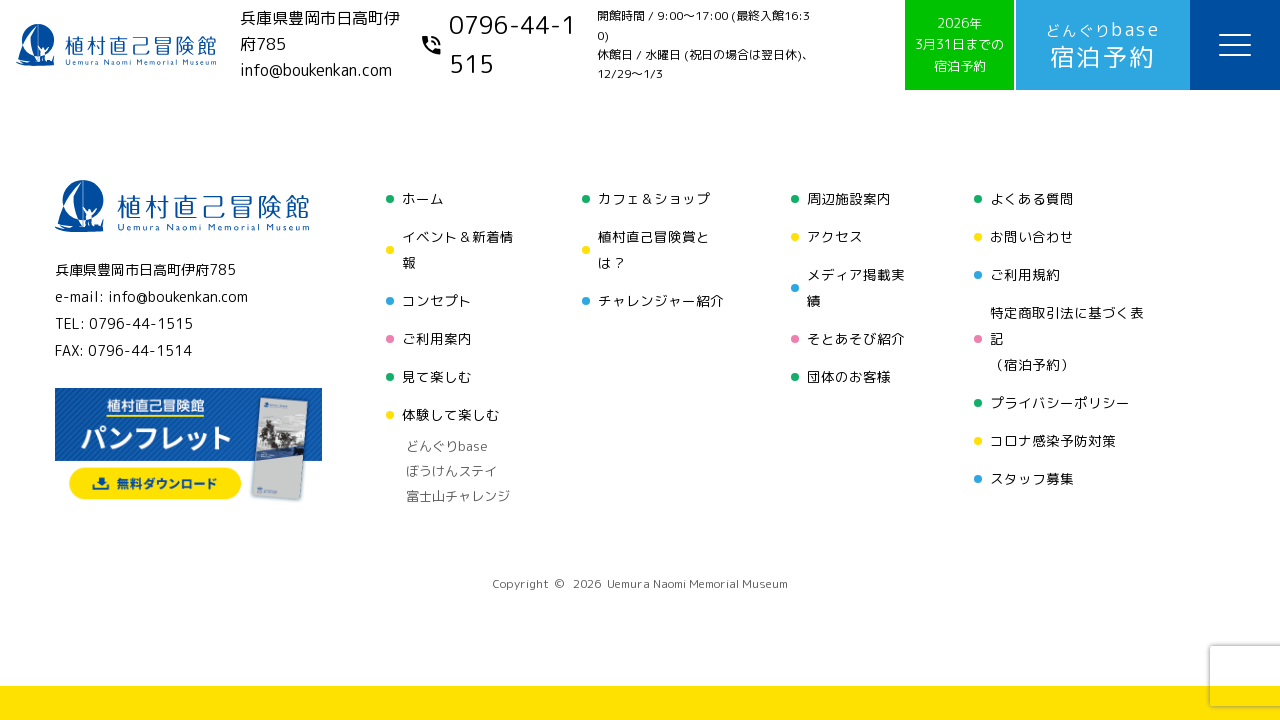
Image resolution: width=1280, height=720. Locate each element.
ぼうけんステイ (451, 471)
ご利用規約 (1025, 274)
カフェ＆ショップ (654, 198)
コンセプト (437, 300)
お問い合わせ (1032, 236)
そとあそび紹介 (856, 338)
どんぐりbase (447, 446)
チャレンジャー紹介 (661, 300)
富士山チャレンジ (458, 496)
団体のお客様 (849, 376)
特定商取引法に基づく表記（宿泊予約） (1067, 338)
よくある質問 (1032, 198)
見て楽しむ (437, 376)
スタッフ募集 (1032, 478)
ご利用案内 (437, 338)
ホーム (423, 198)
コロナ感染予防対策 (1053, 440)
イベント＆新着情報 (458, 249)
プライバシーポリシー (1060, 402)
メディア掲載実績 (856, 287)
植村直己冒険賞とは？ (654, 249)
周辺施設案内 (849, 198)
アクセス (835, 236)
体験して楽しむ (451, 414)
